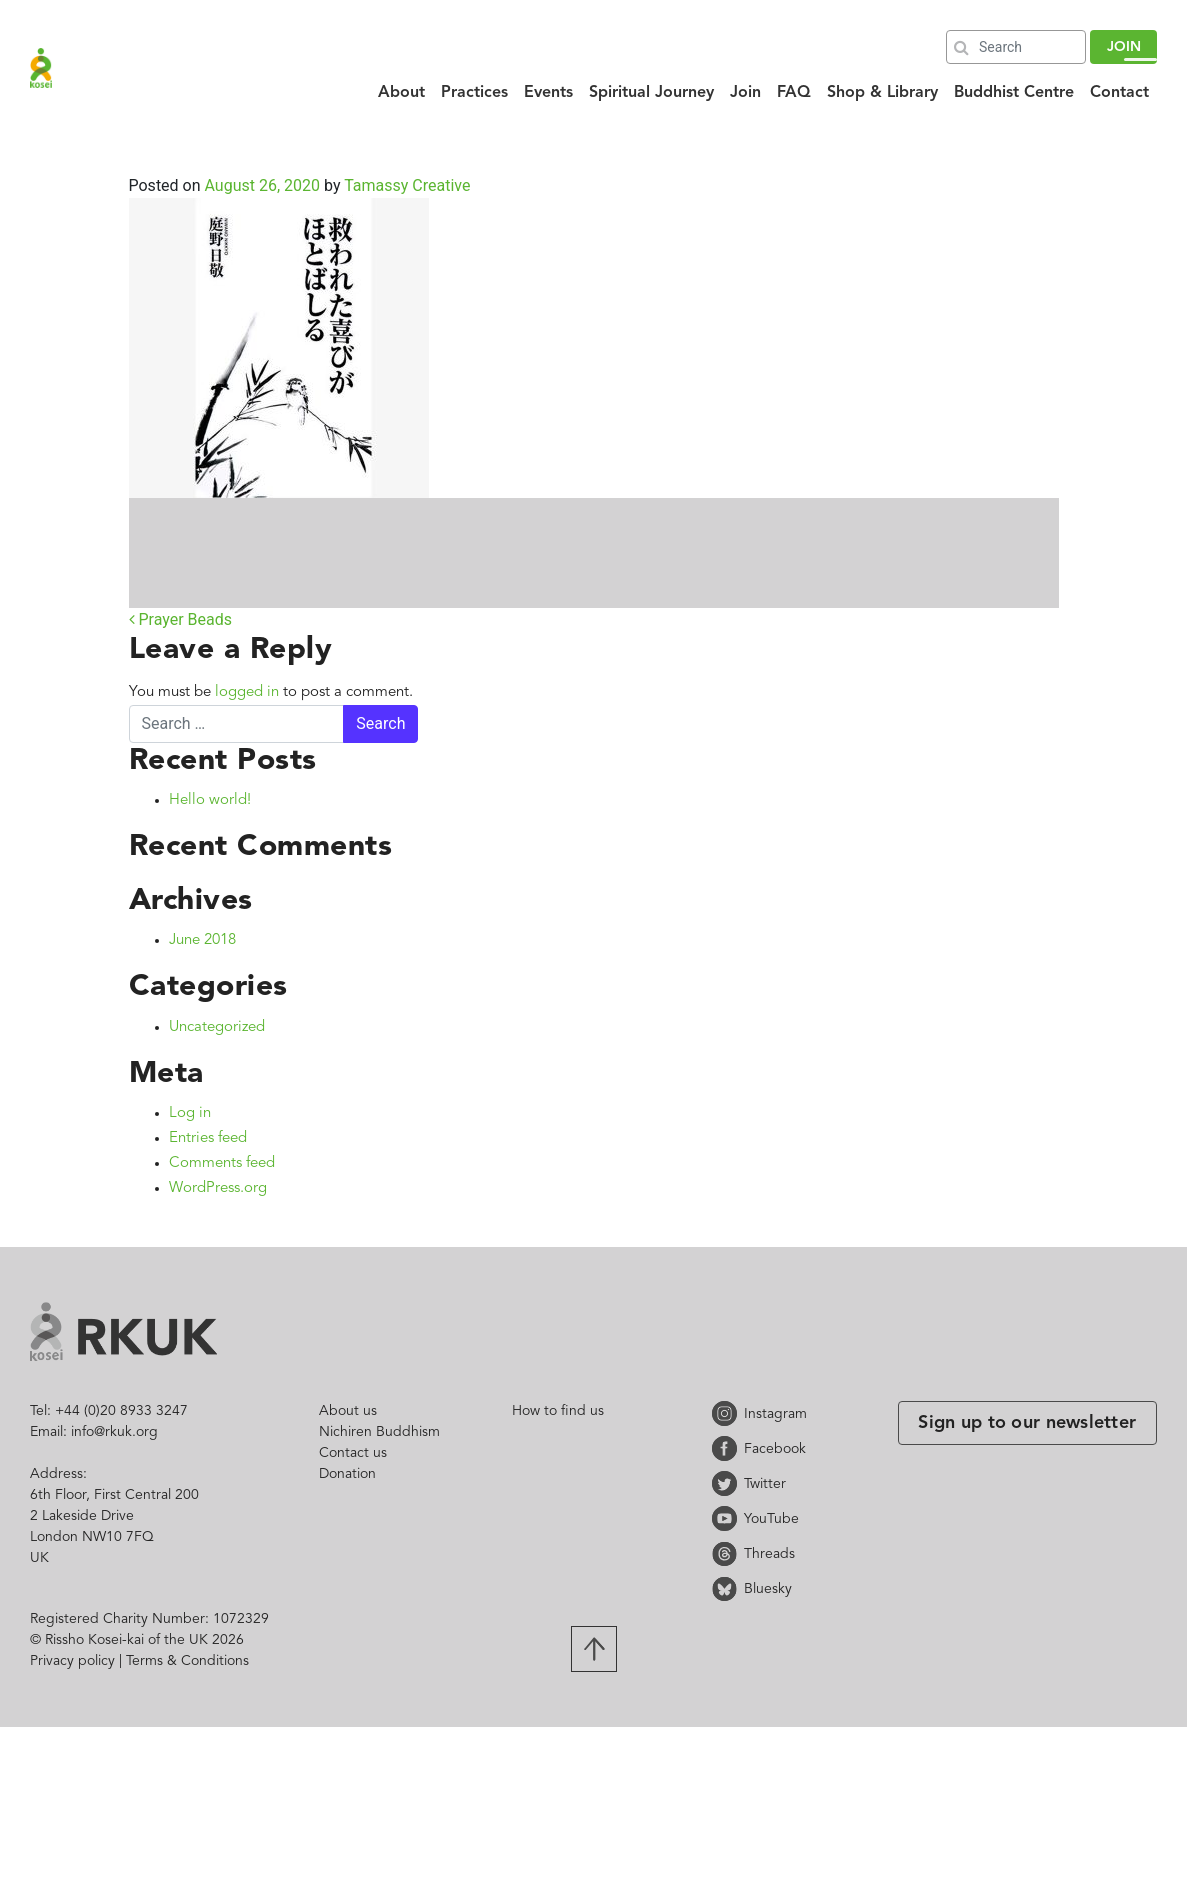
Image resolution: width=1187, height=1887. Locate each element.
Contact (1119, 93)
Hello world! (210, 800)
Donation (347, 1474)
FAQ (794, 93)
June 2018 (202, 940)
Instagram (728, 1413)
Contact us (353, 1453)
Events (548, 93)
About (401, 93)
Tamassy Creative (405, 185)
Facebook (728, 1448)
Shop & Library (882, 93)
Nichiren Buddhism (379, 1432)
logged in (247, 692)
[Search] (1016, 47)
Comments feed (222, 1163)
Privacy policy (72, 1661)
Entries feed (208, 1138)
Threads (728, 1553)
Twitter (728, 1483)
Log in (190, 1113)
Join (745, 93)
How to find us (558, 1411)
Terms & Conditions (187, 1661)
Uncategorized (217, 1027)
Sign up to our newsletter (1027, 1423)
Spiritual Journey (651, 93)
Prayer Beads (181, 619)
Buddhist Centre (1014, 93)
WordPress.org (218, 1188)
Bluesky (728, 1588)
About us (348, 1411)
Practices (474, 93)
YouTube (728, 1518)
